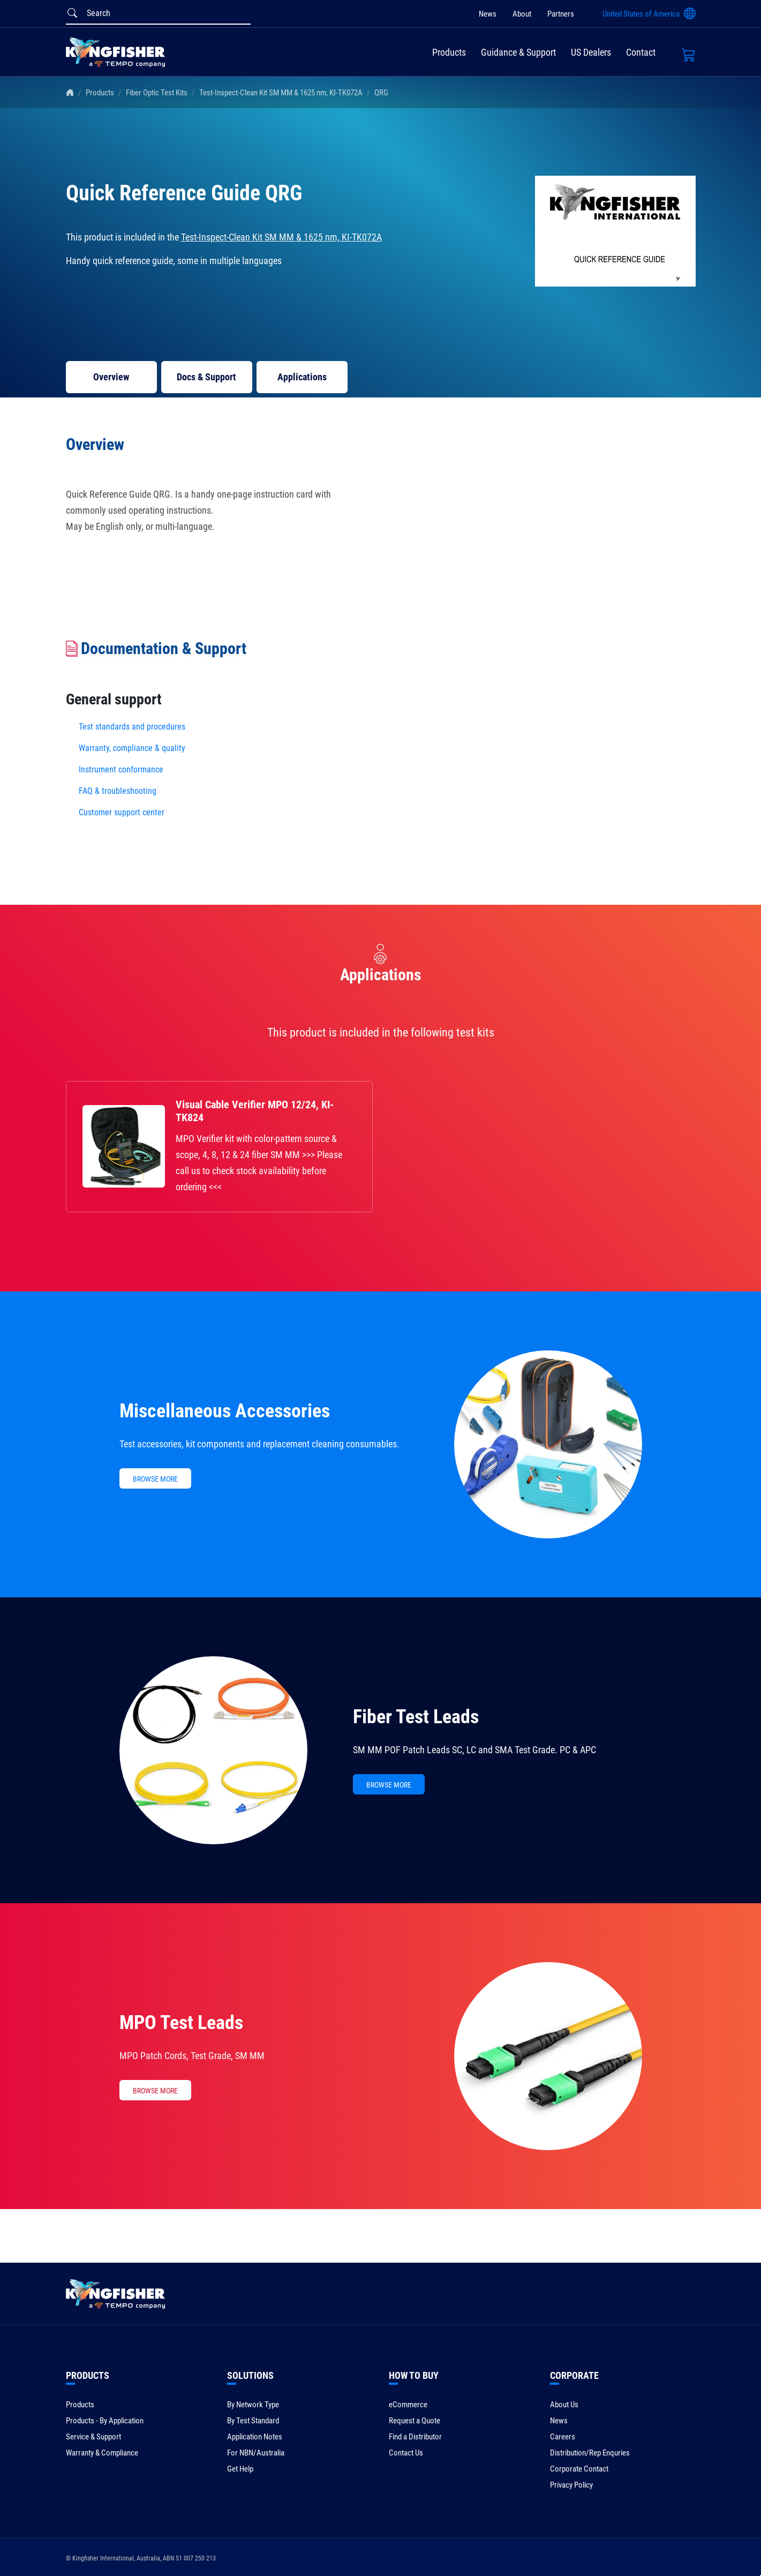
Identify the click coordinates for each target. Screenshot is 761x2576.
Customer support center (121, 812)
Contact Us (406, 2453)
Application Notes (254, 2437)
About (522, 14)
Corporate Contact (579, 2469)
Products (449, 52)
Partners (560, 14)
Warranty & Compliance (102, 2453)
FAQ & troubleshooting (119, 791)
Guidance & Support (518, 52)
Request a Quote (414, 2420)
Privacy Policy (571, 2485)
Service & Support (93, 2437)
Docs (206, 376)
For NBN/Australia (255, 2453)
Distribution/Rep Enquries (590, 2453)
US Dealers (591, 52)
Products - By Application (105, 2420)
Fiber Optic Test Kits (156, 92)
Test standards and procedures (132, 727)
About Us (564, 2404)
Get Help (240, 2469)
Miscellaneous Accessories (224, 1411)
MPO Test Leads (181, 2022)
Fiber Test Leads (416, 1717)
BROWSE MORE (155, 1479)
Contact (640, 52)
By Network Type (253, 2404)
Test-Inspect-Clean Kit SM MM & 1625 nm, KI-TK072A (281, 92)
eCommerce (408, 2404)
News (487, 14)
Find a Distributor (415, 2437)
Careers (562, 2437)
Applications (302, 376)
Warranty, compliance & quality (132, 748)
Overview (111, 376)
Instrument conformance (121, 769)
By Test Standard (253, 2420)
